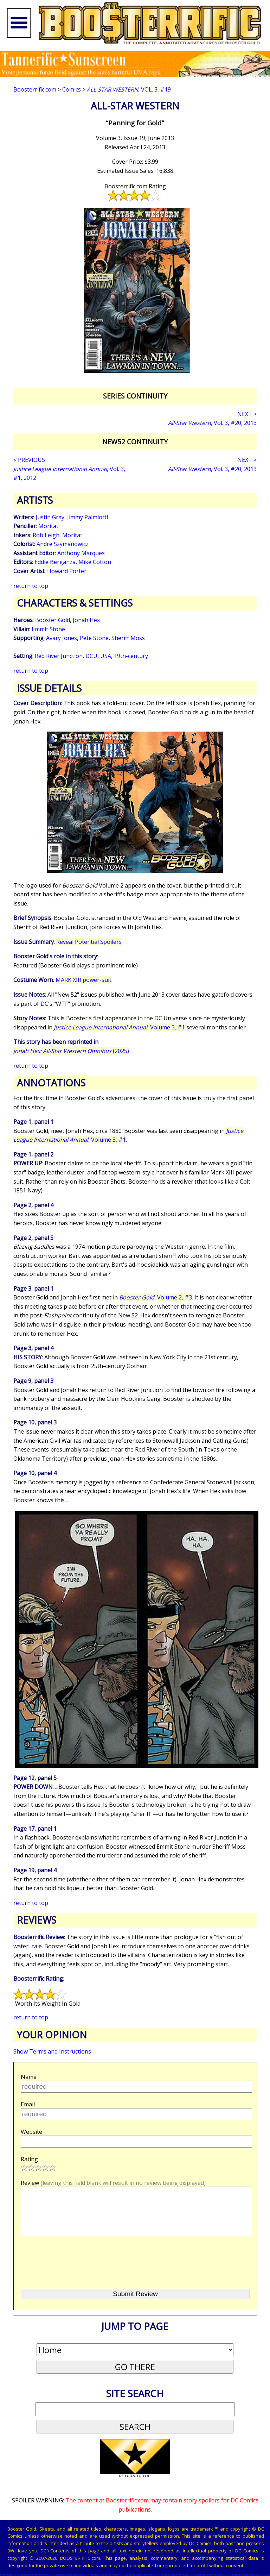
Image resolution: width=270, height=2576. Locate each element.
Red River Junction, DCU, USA (73, 656)
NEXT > (247, 414)
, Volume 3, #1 (119, 1027)
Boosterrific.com (34, 89)
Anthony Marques (81, 553)
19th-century (131, 656)
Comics (71, 89)
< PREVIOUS (29, 460)
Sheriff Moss (128, 638)
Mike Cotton (94, 562)
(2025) (71, 1051)
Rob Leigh (46, 535)
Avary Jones (61, 638)
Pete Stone (94, 638)
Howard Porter (66, 571)
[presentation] (73, 2272)
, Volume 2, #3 (155, 1297)
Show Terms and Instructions (52, 2051)
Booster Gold (52, 620)
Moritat (48, 526)
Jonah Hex (86, 620)
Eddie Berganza (55, 562)
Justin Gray (50, 517)
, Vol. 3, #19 (129, 89)
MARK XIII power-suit (83, 980)
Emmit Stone (48, 629)
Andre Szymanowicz (63, 544)
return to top (30, 586)
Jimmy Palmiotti (87, 517)
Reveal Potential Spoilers (89, 942)
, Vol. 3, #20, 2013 (212, 423)
